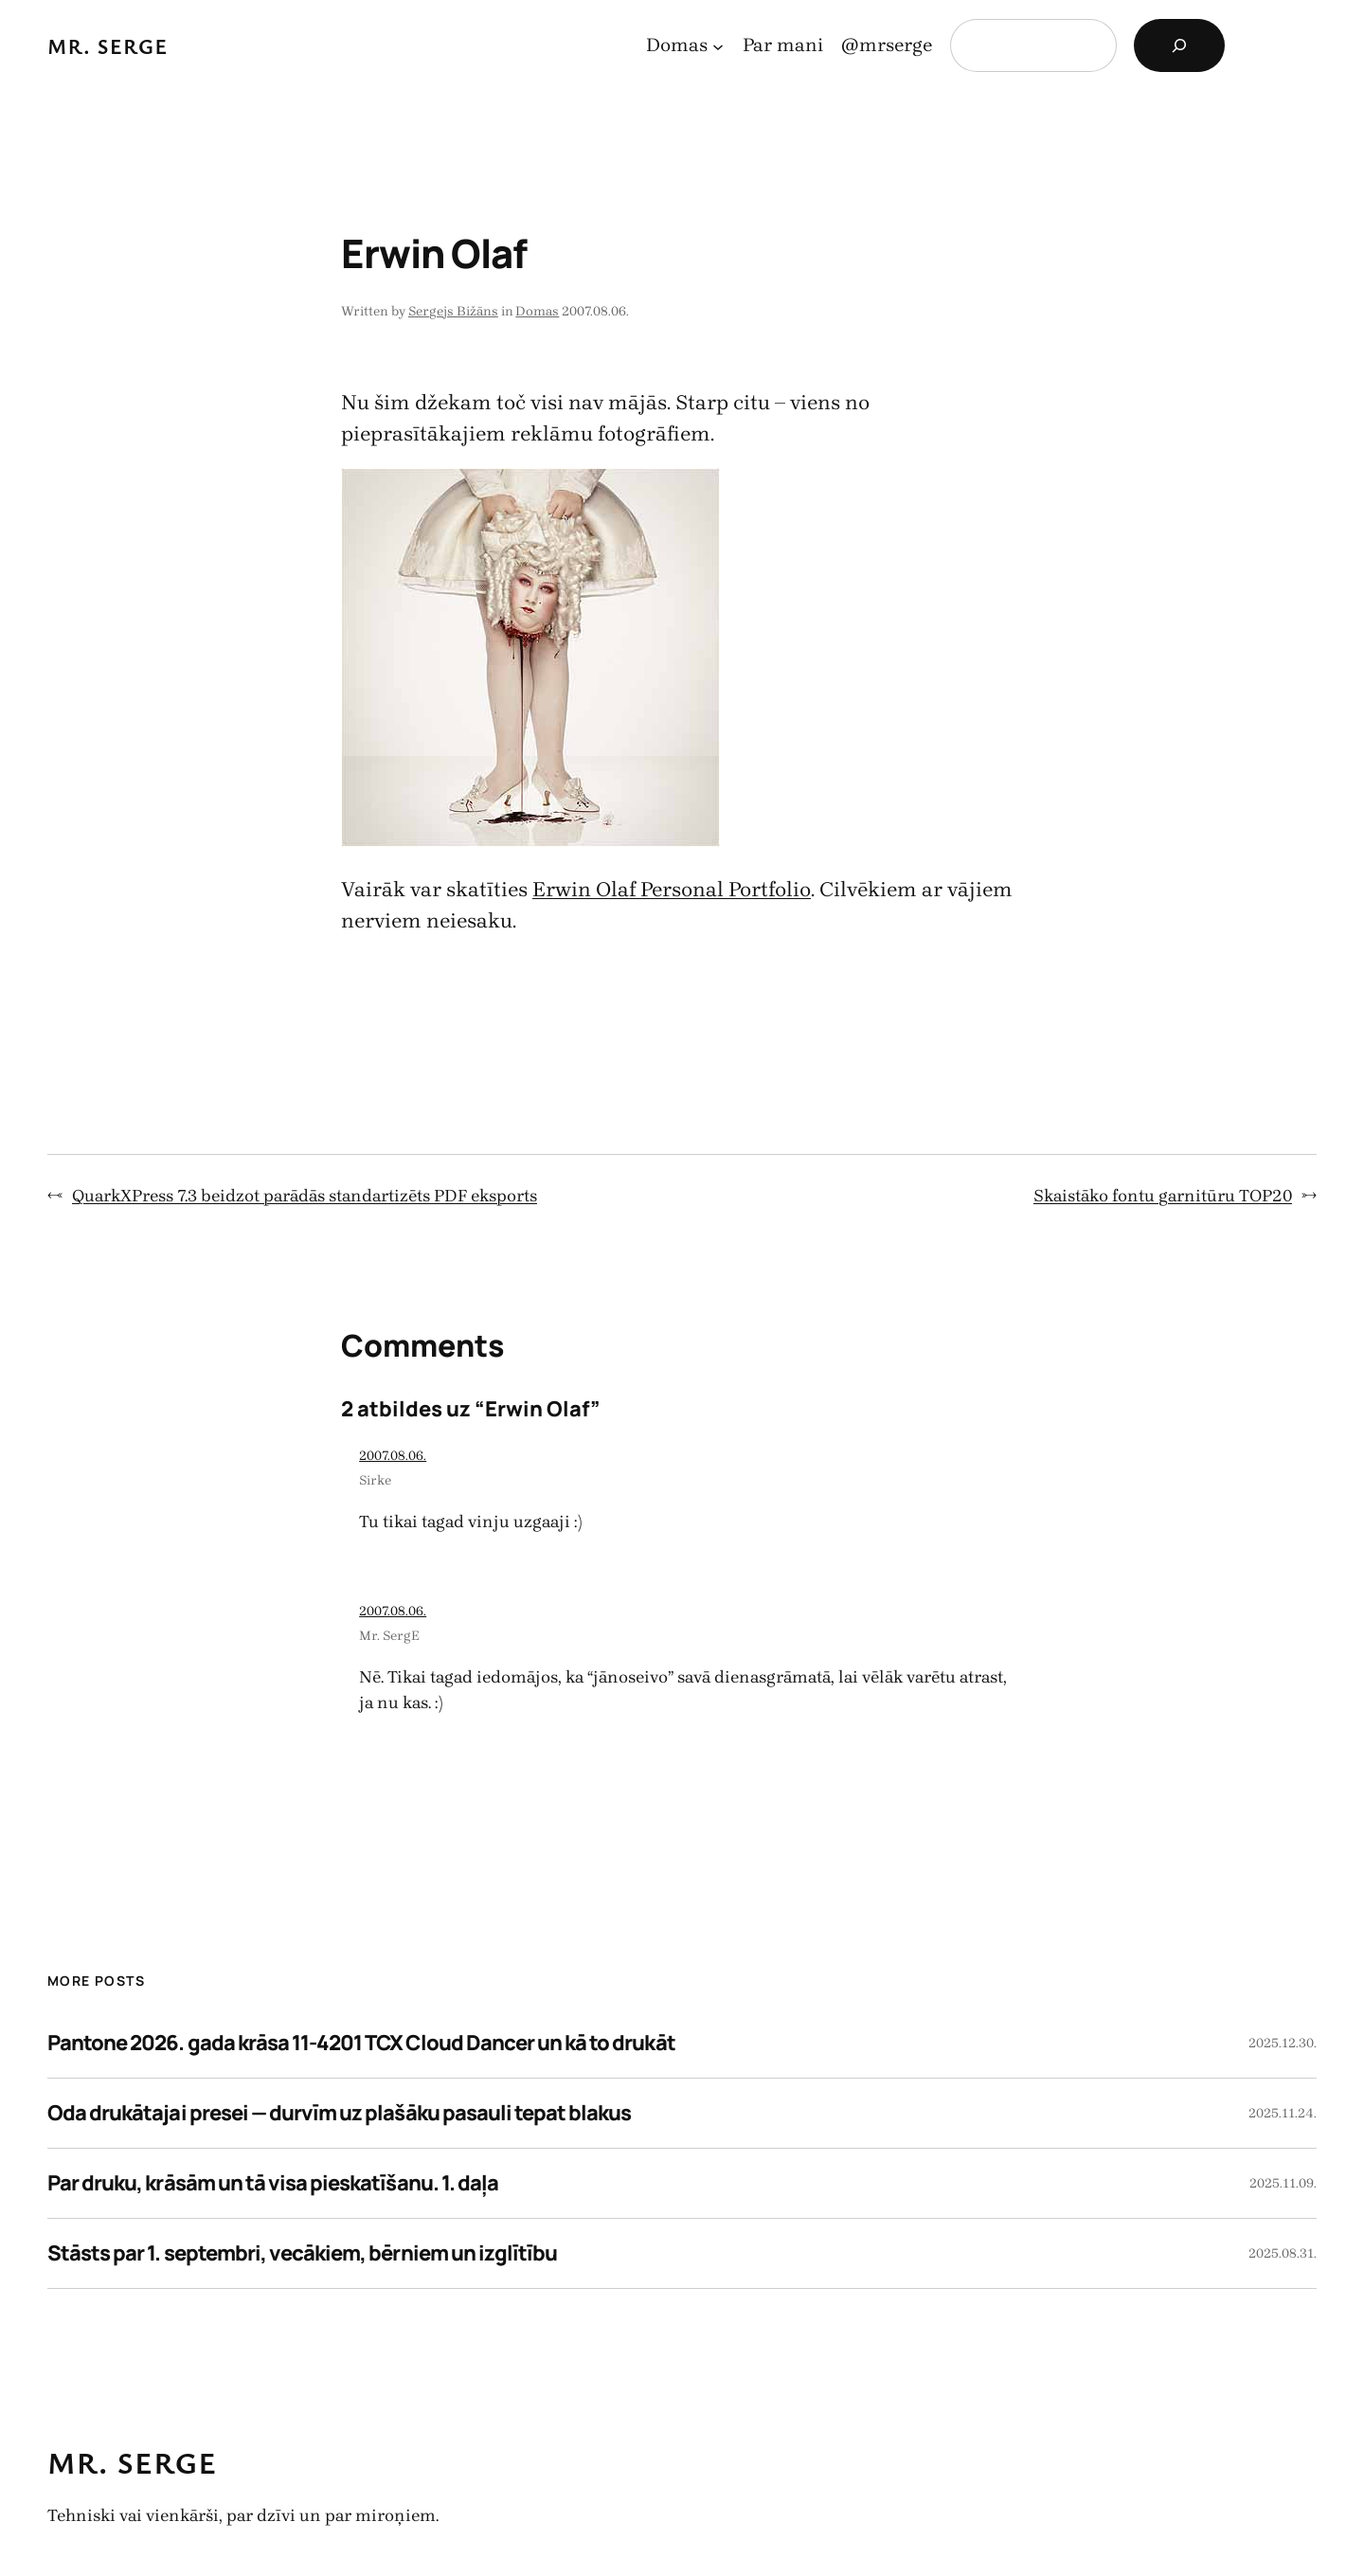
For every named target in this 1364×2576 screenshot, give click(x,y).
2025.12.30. (1282, 2043)
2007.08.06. (392, 1456)
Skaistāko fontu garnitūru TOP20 (1162, 1195)
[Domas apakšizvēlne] (718, 45)
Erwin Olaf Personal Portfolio (671, 889)
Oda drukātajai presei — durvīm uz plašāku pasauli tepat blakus (339, 2113)
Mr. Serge (108, 46)
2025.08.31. (1282, 2253)
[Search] (1179, 45)
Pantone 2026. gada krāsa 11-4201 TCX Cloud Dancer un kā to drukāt (361, 2042)
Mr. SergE (389, 1636)
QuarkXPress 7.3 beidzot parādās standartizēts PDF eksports (304, 1195)
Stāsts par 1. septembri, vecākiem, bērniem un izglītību (302, 2253)
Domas (537, 311)
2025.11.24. (1282, 2113)
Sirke (375, 1480)
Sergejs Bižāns (453, 311)
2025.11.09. (1283, 2183)
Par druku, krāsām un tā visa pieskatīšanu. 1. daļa (272, 2183)
